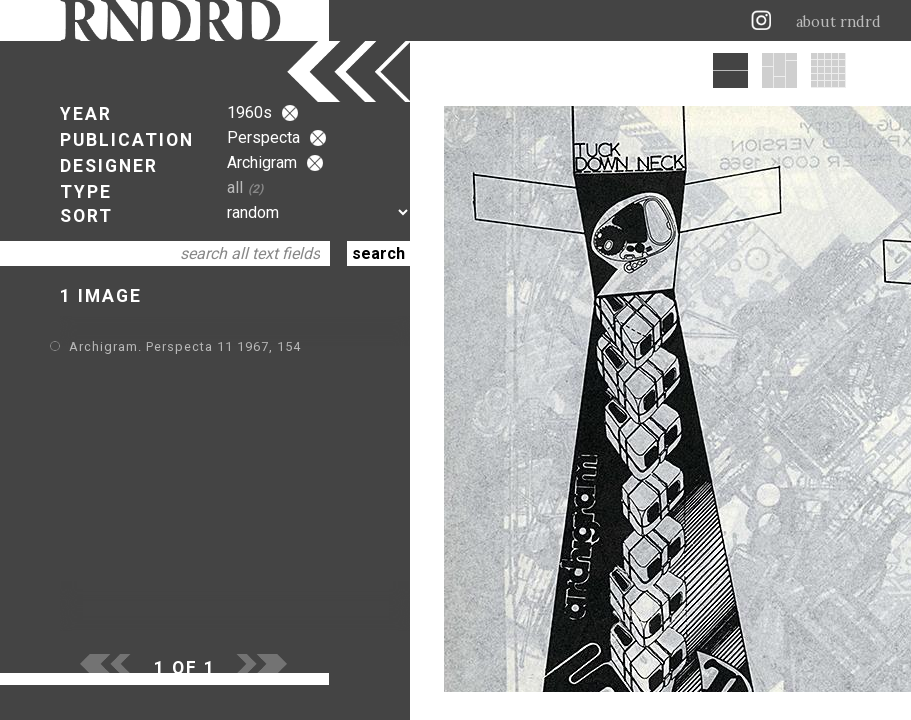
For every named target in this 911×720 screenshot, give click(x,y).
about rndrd (838, 22)
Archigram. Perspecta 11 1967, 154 (185, 346)
